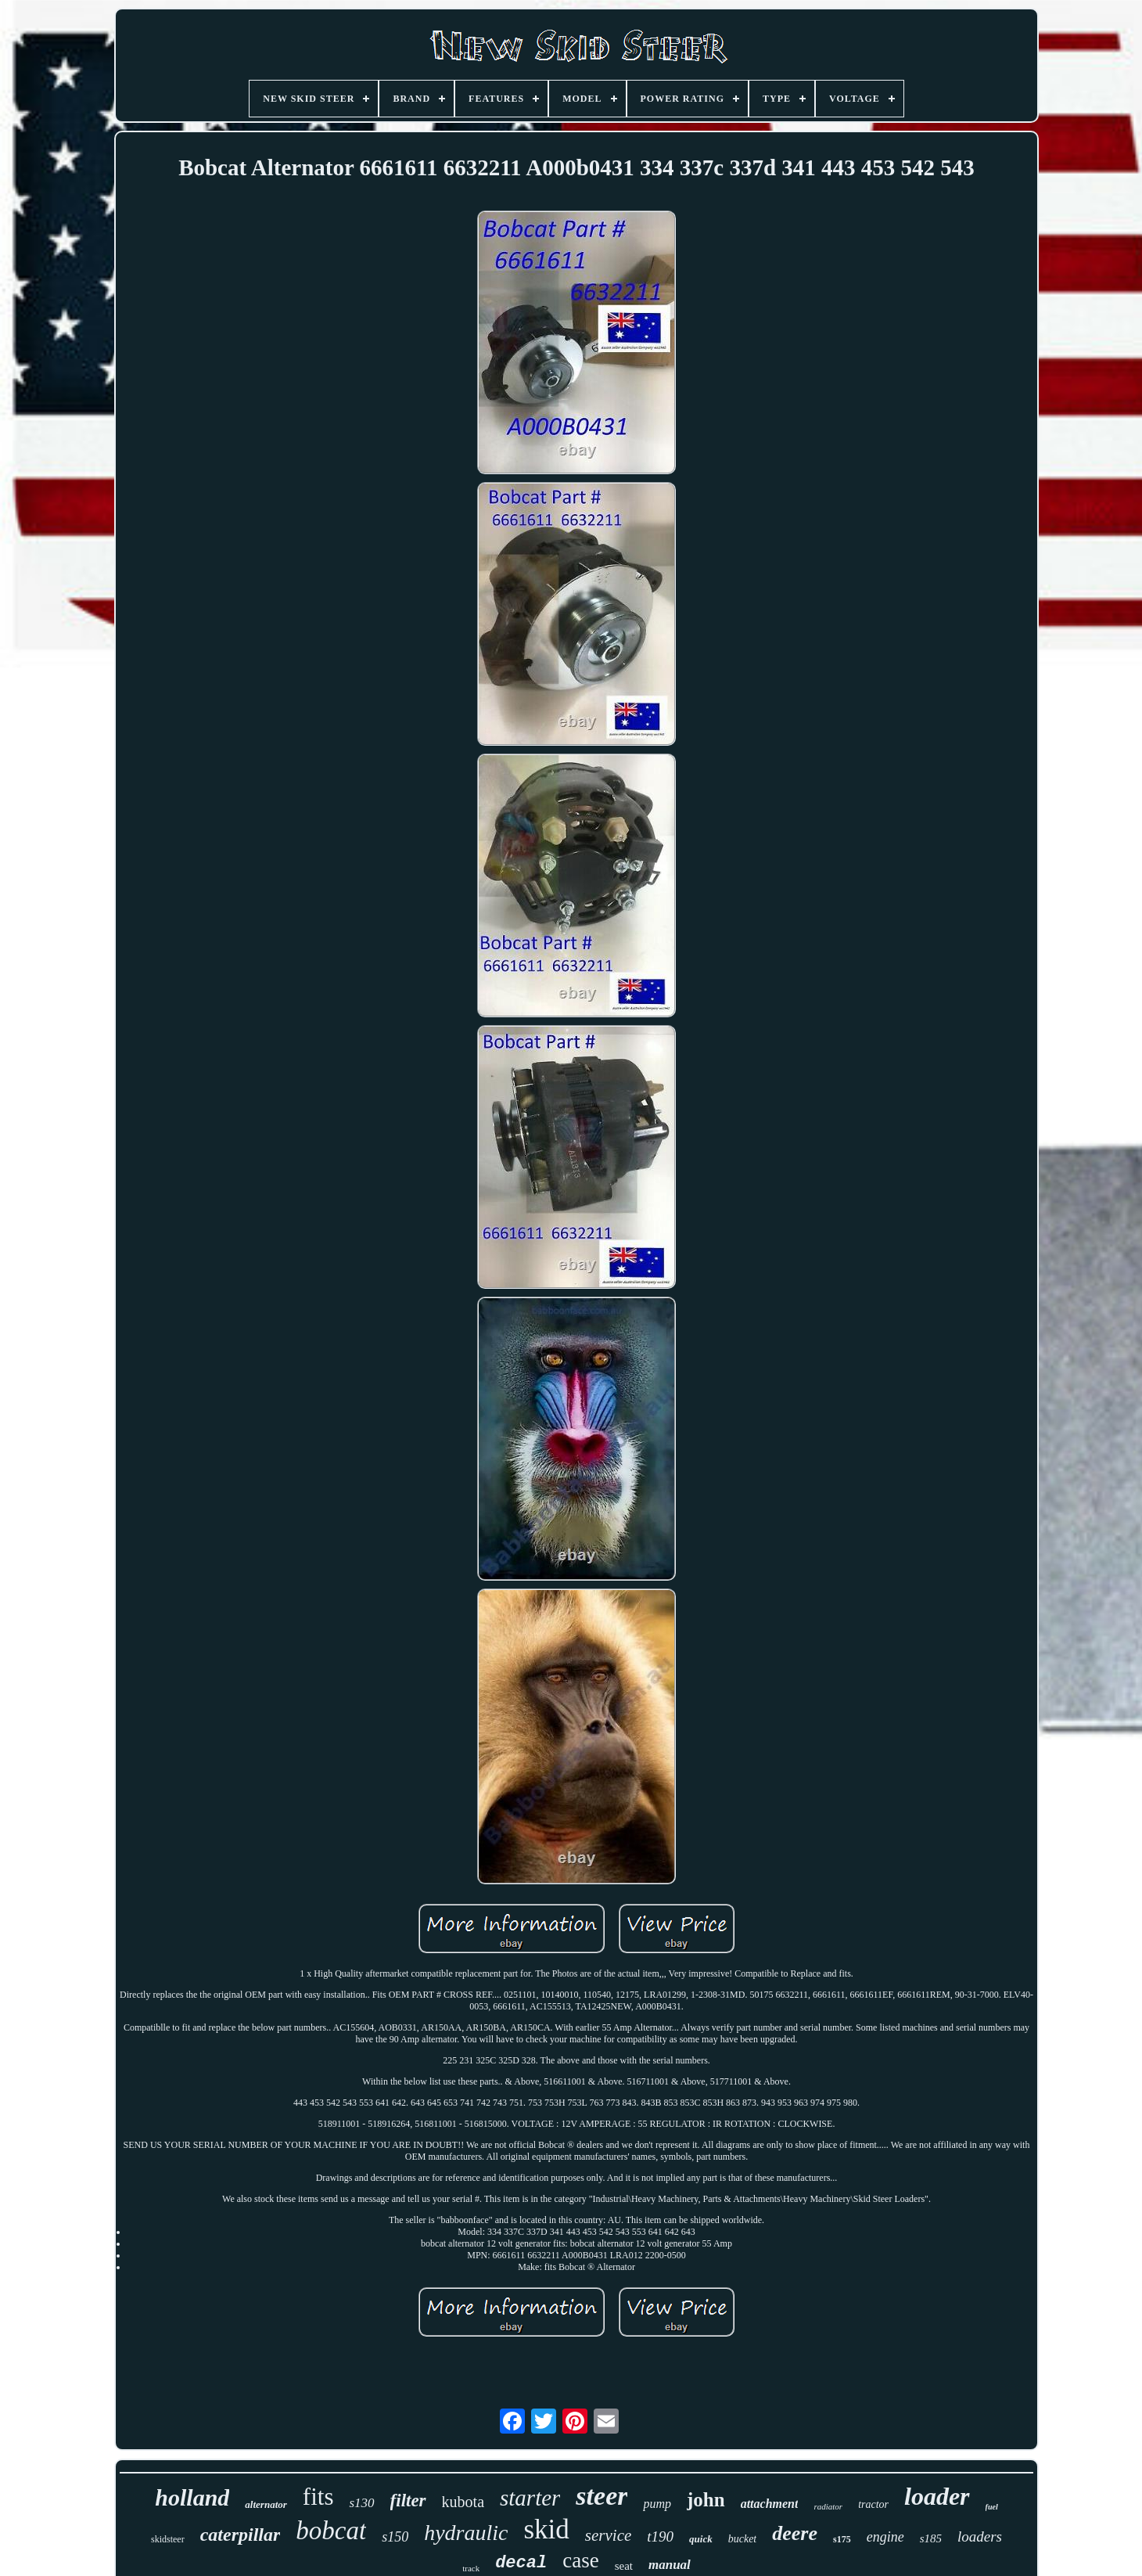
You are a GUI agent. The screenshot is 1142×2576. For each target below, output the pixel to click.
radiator (827, 2506)
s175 (842, 2539)
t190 (660, 2536)
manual (669, 2564)
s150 (395, 2537)
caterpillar (240, 2534)
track (470, 2568)
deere (794, 2533)
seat (624, 2566)
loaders (979, 2536)
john (706, 2499)
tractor (873, 2504)
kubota (463, 2501)
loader (937, 2496)
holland (192, 2497)
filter (408, 2500)
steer (601, 2495)
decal (521, 2563)
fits (318, 2496)
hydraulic (466, 2532)
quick (701, 2539)
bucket (742, 2539)
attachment (770, 2503)
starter (530, 2497)
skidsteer (168, 2539)
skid (546, 2529)
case (580, 2560)
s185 (931, 2538)
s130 (361, 2502)
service (608, 2535)
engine (885, 2537)
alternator (265, 2504)
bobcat (331, 2531)
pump (657, 2503)
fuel (992, 2506)
